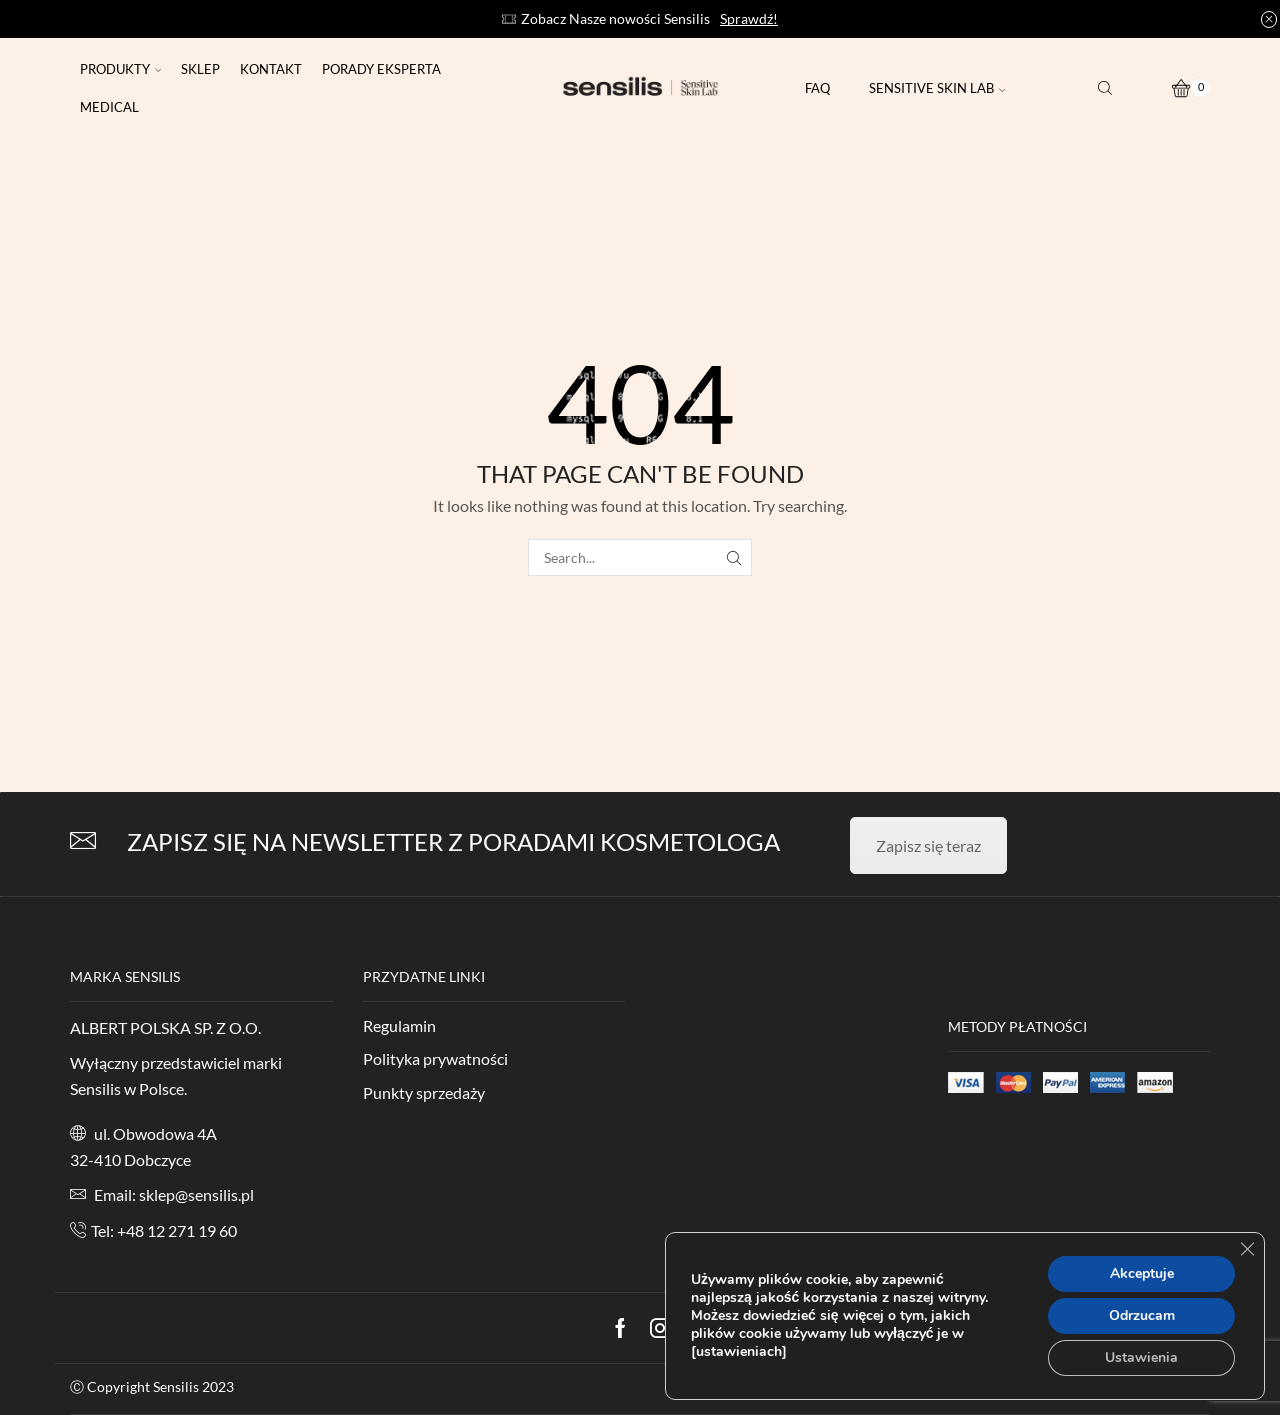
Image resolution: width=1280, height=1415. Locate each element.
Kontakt (271, 69)
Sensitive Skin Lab (937, 88)
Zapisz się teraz (928, 845)
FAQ (817, 88)
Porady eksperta (381, 69)
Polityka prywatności (435, 1058)
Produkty (120, 69)
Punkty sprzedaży (424, 1092)
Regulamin (399, 1025)
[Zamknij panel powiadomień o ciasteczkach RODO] (1247, 1249)
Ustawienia (1141, 1357)
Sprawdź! (749, 18)
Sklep (200, 69)
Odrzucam (1142, 1315)
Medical (109, 107)
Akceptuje (1142, 1273)
